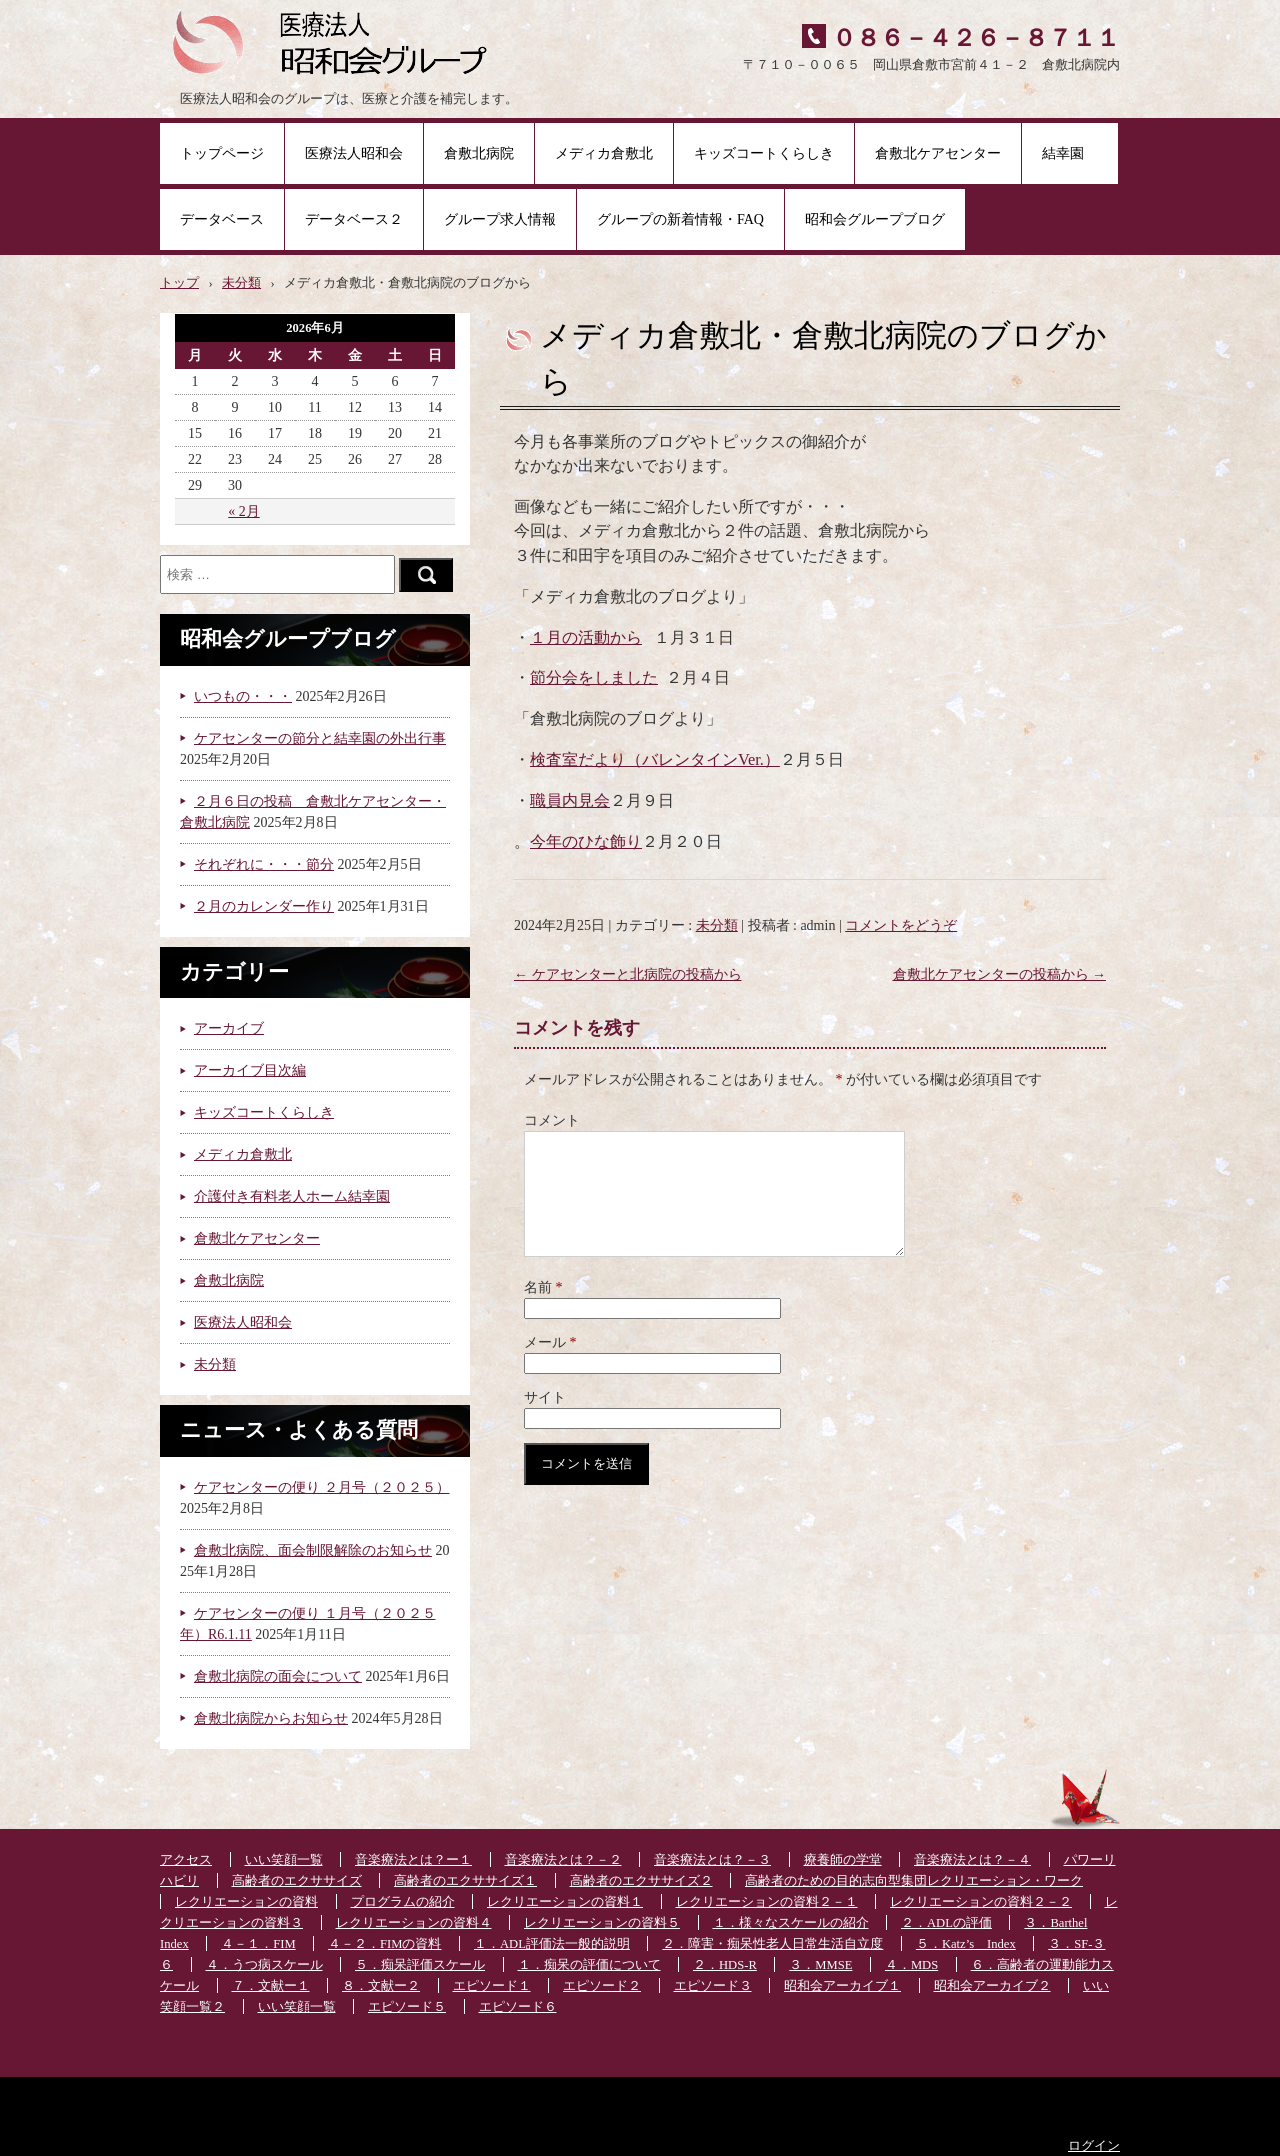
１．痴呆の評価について (589, 1965)
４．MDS (911, 1965)
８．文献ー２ (381, 1986)
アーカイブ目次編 (250, 1070)
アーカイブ (229, 1028)
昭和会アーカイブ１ (842, 1986)
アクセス (186, 1860)
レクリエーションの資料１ (565, 1902)
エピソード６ (518, 2007)
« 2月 (244, 511)
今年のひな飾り (586, 841)
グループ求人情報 (500, 219)
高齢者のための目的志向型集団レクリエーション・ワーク (914, 1881)
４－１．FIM (258, 1944)
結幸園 (1070, 153)
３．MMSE (820, 1965)
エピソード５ (407, 2007)
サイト (545, 1421)
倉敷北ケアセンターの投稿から (1000, 974)
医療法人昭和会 (354, 153)
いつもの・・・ (243, 696)
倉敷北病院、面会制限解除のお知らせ (313, 1550)
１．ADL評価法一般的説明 (552, 1944)
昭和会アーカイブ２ (992, 1986)
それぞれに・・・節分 (264, 864)
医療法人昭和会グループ (337, 40)
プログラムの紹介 (403, 1902)
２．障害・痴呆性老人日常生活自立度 (772, 1944)
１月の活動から (586, 637)
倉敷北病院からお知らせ (271, 1718)
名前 (543, 1311)
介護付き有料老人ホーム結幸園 (292, 1196)
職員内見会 (570, 800)
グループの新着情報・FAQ (680, 219)
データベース (222, 219)
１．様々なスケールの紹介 (791, 1923)
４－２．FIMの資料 (384, 1944)
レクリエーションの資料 (246, 1902)
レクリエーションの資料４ (414, 1923)
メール (550, 1366)
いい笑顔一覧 (284, 1860)
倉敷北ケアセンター (938, 153)
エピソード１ (492, 1986)
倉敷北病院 (479, 153)
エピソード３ (713, 1986)
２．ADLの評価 (946, 1923)
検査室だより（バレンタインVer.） (655, 759)
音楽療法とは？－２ (563, 1860)
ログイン (1094, 2146)
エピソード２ (602, 1986)
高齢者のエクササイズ (297, 1881)
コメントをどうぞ (901, 925)
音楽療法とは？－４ (972, 1860)
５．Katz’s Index (966, 1944)
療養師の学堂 (843, 1860)
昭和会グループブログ (875, 219)
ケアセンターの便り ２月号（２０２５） (322, 1487)
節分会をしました (594, 677)
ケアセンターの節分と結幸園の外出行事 (320, 738)
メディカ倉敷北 (604, 153)
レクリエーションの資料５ (602, 1923)
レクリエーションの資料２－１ (767, 1902)
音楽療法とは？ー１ (413, 1860)
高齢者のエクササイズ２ (641, 1881)
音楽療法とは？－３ (712, 1860)
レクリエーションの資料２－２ (981, 1902)
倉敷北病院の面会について (278, 1676)
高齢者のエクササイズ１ (465, 1881)
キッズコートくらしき (764, 153)
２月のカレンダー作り (264, 906)
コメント (552, 1120)
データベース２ (354, 219)
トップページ (222, 153)
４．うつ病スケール (264, 1965)
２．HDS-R (725, 1965)
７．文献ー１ (271, 1986)
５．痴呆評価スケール (420, 1965)
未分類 (717, 925)
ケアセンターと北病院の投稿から (628, 974)
